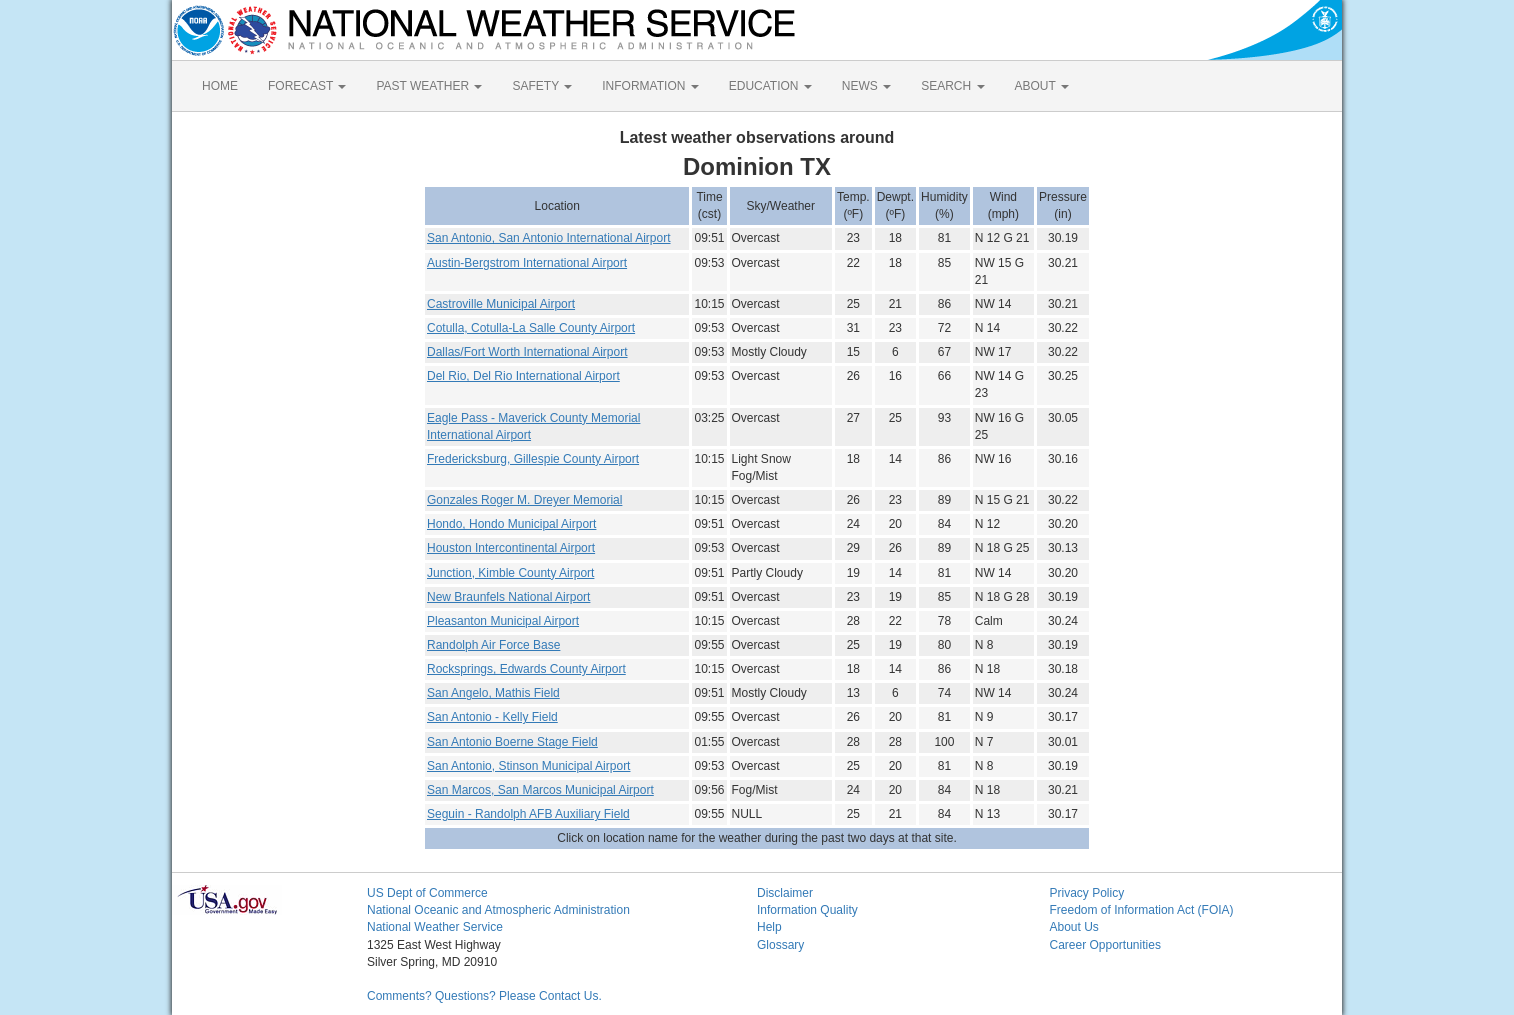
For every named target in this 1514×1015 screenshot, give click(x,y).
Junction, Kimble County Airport (510, 573)
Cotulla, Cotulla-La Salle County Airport (531, 328)
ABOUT (1042, 86)
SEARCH (952, 86)
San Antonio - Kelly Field (492, 717)
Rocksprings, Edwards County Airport (526, 669)
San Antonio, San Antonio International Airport (549, 238)
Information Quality (807, 910)
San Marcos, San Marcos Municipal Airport (540, 790)
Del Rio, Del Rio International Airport (523, 376)
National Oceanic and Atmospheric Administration (498, 910)
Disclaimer (785, 893)
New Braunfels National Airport (508, 597)
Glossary (780, 945)
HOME (220, 86)
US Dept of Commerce (427, 893)
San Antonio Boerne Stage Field (512, 742)
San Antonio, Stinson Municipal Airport (528, 766)
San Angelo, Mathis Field (493, 693)
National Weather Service (435, 927)
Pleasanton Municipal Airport (503, 621)
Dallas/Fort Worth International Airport (527, 352)
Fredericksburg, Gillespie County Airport (533, 459)
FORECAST (307, 86)
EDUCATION (770, 86)
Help (769, 927)
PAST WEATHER (429, 86)
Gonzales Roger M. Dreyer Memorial (524, 500)
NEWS (866, 86)
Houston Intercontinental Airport (511, 548)
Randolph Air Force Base (493, 645)
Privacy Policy (1087, 893)
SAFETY (542, 86)
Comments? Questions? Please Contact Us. (484, 996)
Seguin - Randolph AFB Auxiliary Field (528, 814)
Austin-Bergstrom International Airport (527, 263)
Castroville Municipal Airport (501, 304)
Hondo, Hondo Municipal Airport (511, 524)
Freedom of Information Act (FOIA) (1142, 910)
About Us (1074, 927)
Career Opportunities (1105, 945)
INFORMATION (650, 86)
